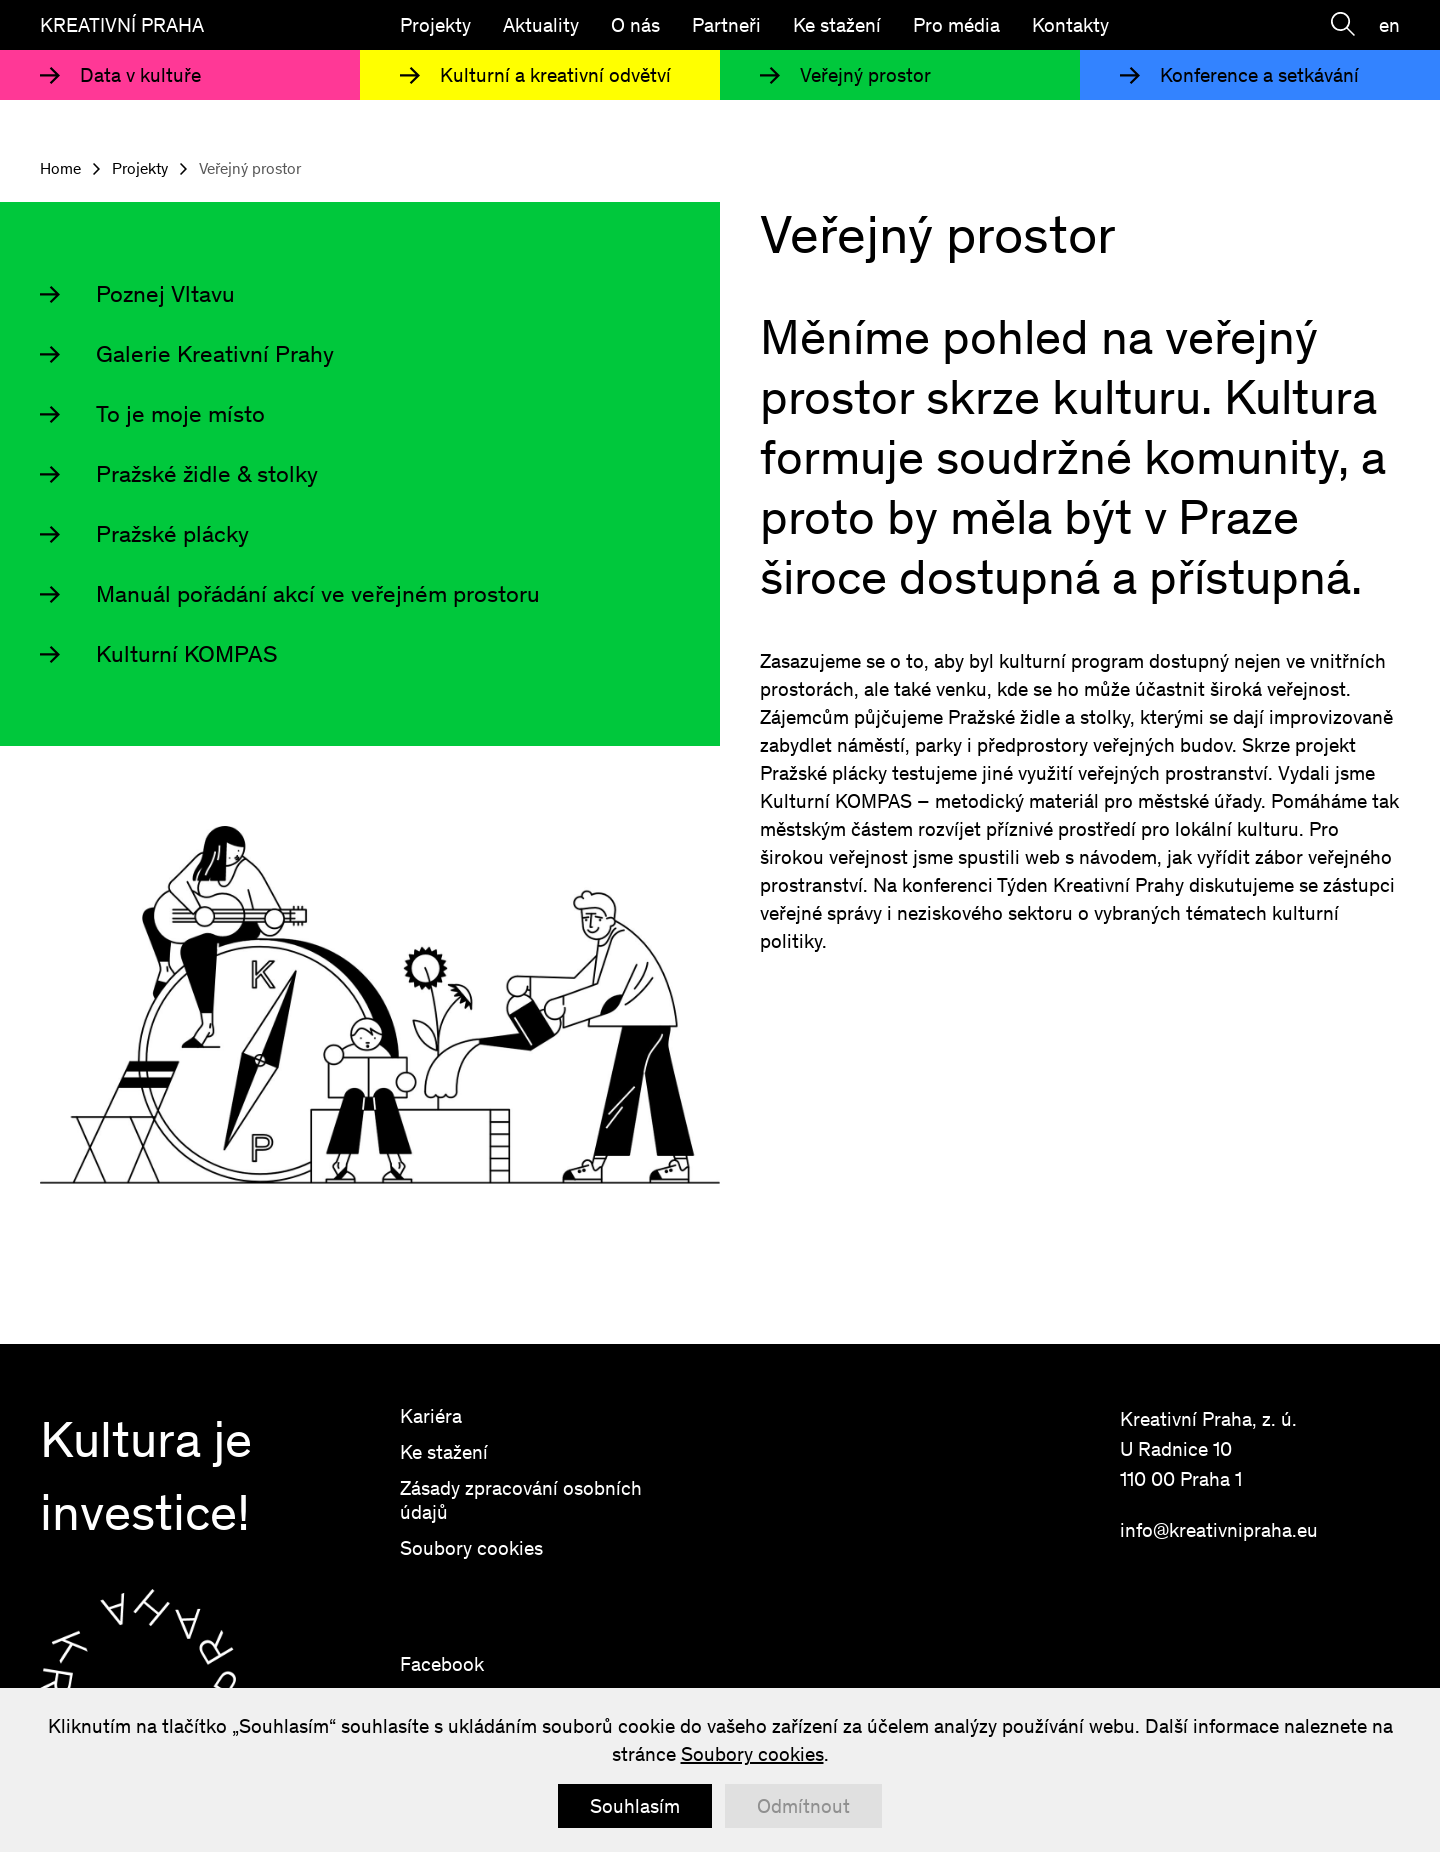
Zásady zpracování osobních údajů (521, 1500)
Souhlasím (635, 1806)
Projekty (435, 25)
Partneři (726, 25)
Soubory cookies (471, 1548)
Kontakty (1070, 25)
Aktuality (541, 25)
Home (60, 169)
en (1389, 25)
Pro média (956, 25)
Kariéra (431, 1416)
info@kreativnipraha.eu (1219, 1530)
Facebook (442, 1664)
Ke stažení (837, 25)
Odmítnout (803, 1806)
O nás (635, 25)
